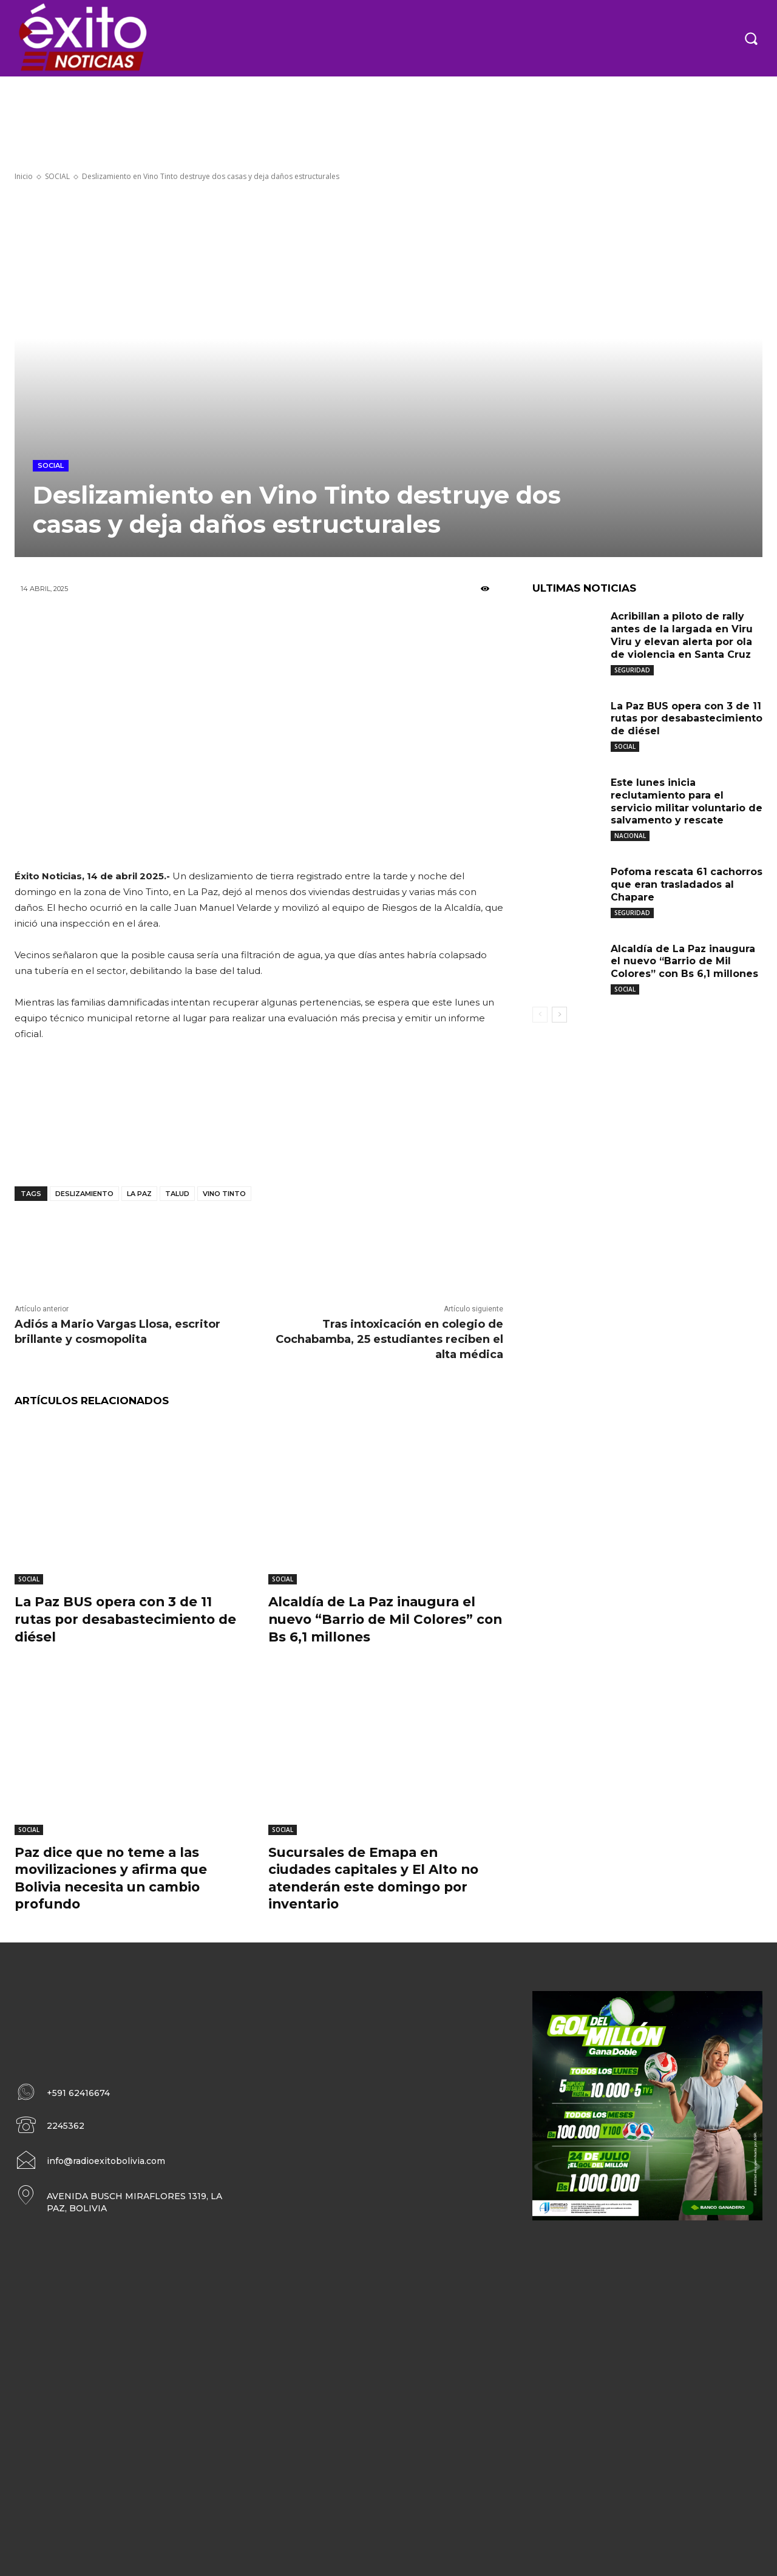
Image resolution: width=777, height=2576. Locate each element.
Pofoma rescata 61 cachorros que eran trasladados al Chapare (686, 884)
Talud (177, 1193)
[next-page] (559, 1015)
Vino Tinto (224, 1193)
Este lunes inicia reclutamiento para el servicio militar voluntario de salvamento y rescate (686, 801)
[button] (750, 38)
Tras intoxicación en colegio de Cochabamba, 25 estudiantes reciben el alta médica (389, 1339)
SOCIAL (57, 176)
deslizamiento (84, 1193)
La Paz (139, 1193)
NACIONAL (630, 835)
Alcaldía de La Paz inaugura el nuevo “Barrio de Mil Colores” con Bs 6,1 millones (375, 1619)
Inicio (24, 176)
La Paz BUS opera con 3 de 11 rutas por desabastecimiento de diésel (130, 1619)
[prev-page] (540, 1015)
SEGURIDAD (632, 670)
